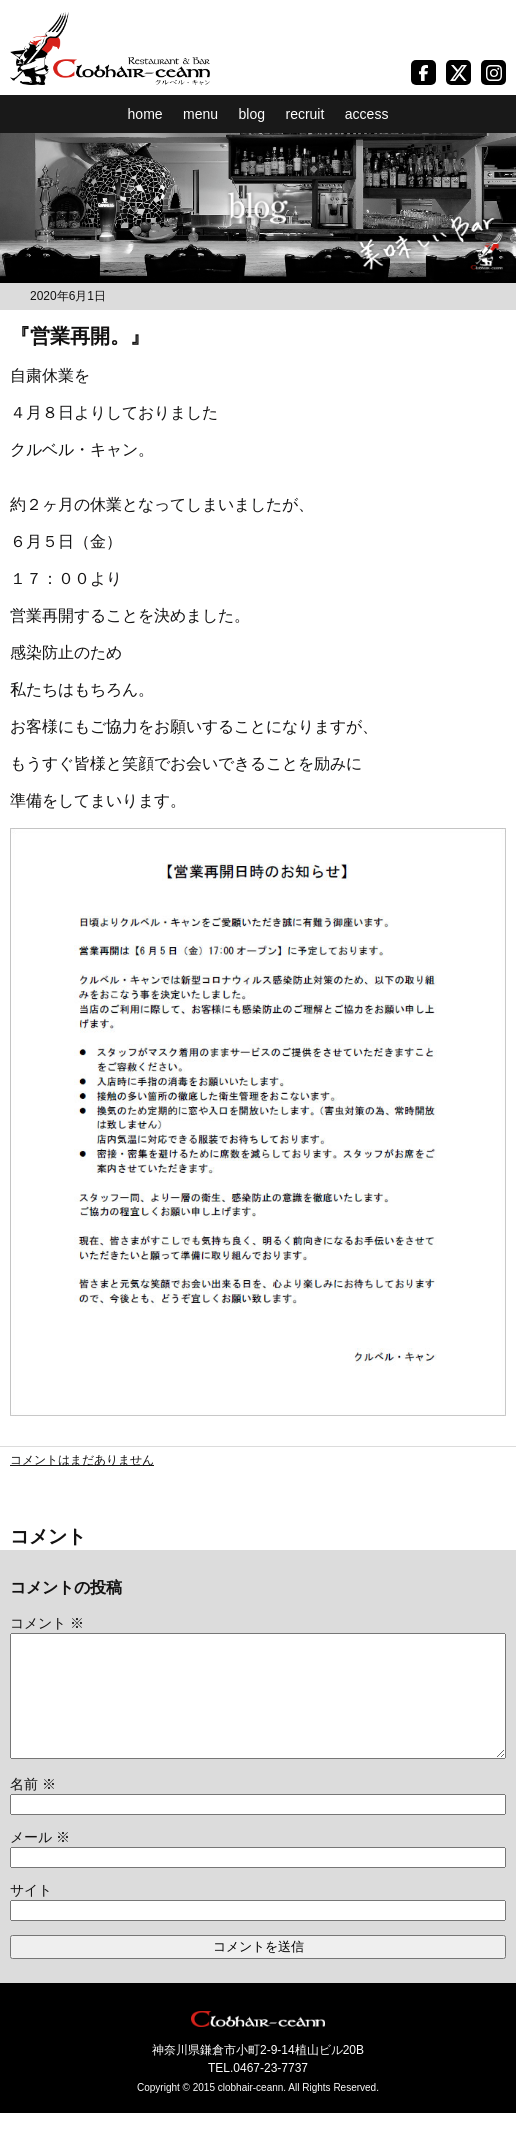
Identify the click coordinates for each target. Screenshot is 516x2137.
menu (200, 114)
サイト (31, 1914)
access (367, 114)
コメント (47, 1623)
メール (40, 1861)
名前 (33, 1808)
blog (252, 114)
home (145, 114)
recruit (304, 114)
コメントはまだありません (82, 1460)
